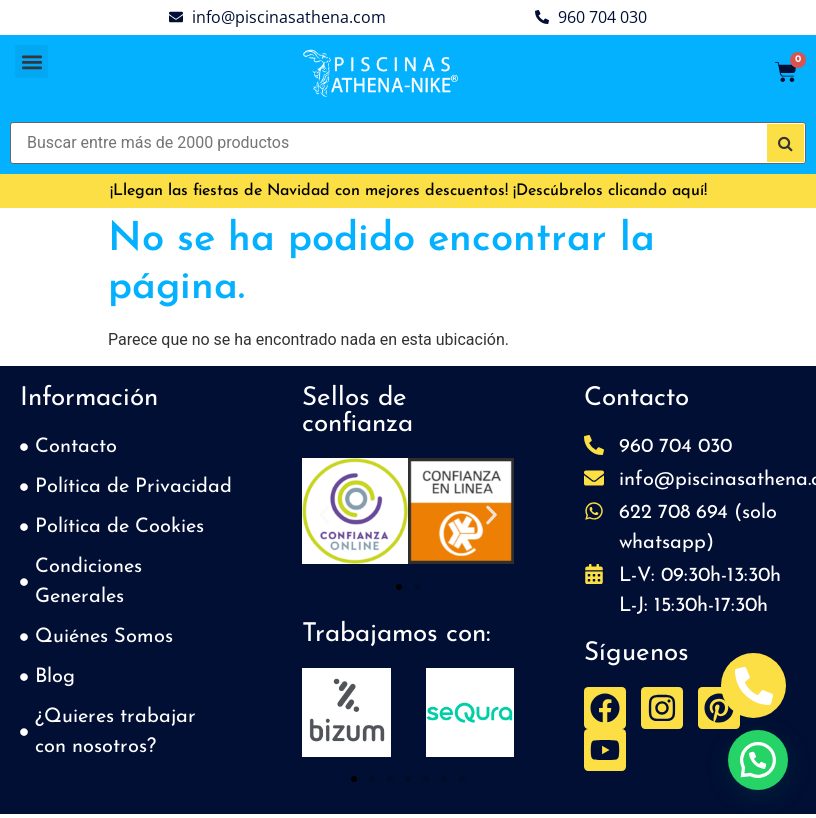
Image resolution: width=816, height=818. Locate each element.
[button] (31, 61)
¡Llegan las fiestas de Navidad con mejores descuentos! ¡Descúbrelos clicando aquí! (408, 191)
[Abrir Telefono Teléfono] (753, 685)
